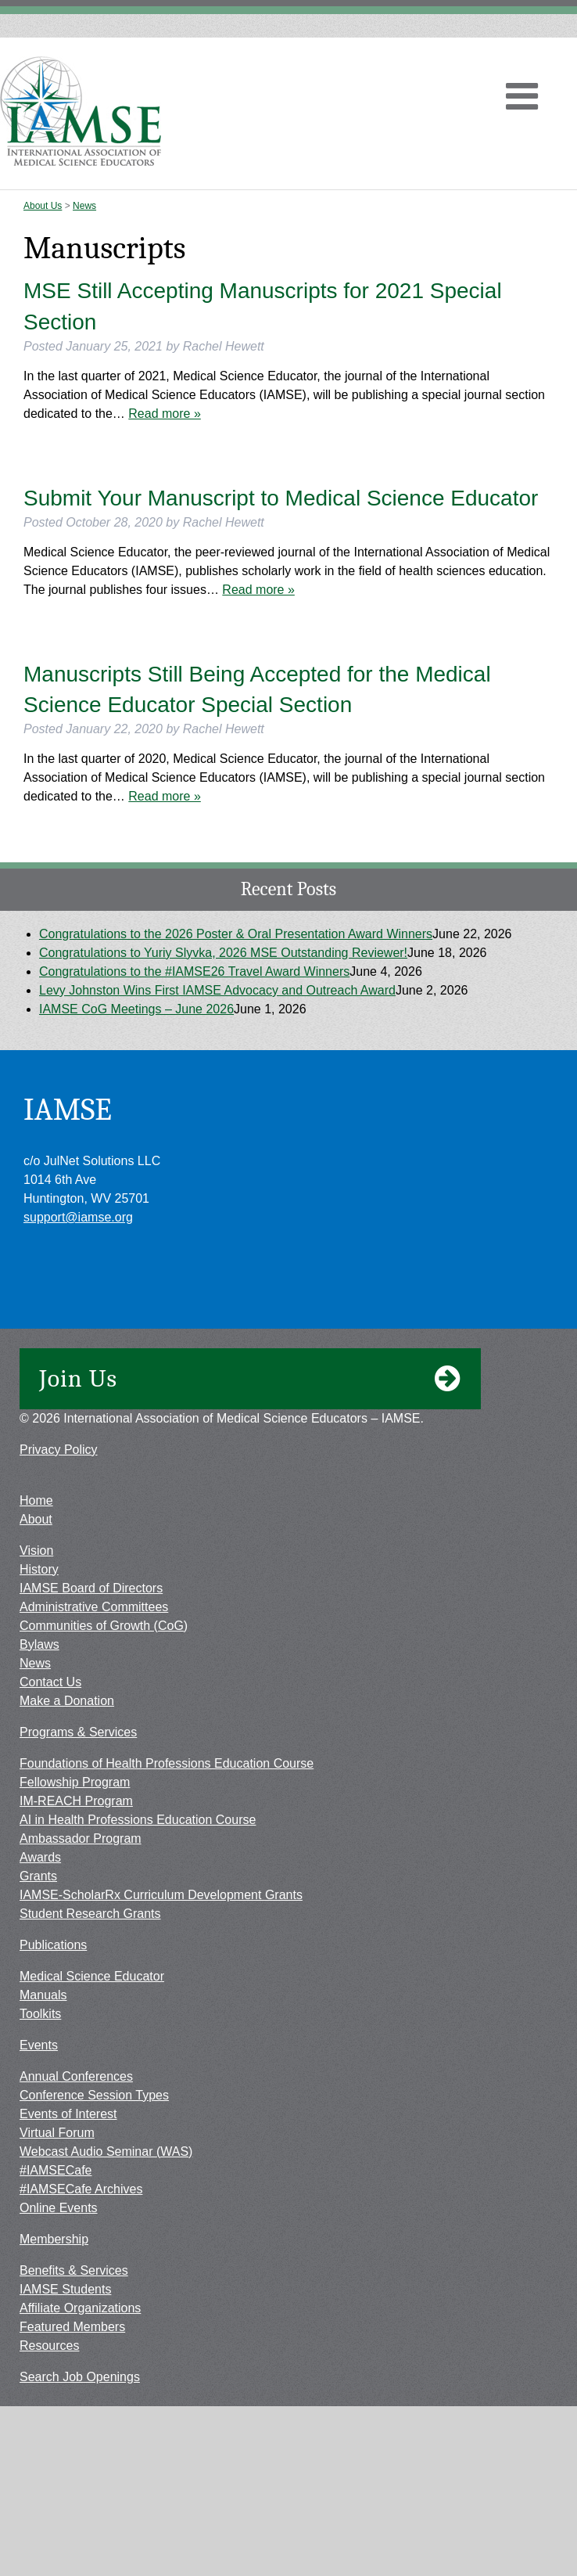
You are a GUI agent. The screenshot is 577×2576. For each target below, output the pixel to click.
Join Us (250, 1379)
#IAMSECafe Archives (81, 2189)
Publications (53, 1945)
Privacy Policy (59, 1449)
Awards (40, 1857)
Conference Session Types (94, 2095)
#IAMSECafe (55, 2170)
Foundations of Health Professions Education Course (167, 1763)
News (84, 205)
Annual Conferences (76, 2076)
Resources (49, 2345)
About (36, 1519)
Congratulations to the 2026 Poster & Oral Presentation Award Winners (235, 934)
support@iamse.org (78, 1217)
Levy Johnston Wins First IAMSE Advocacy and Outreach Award (217, 990)
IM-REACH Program (76, 1801)
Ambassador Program (81, 1838)
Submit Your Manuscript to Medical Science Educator (280, 498)
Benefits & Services (74, 2270)
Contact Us (50, 1682)
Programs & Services (78, 1732)
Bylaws (39, 1644)
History (39, 1569)
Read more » (164, 413)
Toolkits (40, 2013)
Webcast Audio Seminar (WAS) (106, 2151)
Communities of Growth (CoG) (104, 1625)
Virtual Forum (57, 2132)
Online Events (59, 2207)
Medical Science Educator (92, 1976)
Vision (36, 1550)
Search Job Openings (80, 2377)
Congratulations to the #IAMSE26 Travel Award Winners (194, 971)
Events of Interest (68, 2114)
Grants (38, 1876)
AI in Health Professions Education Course (138, 1819)
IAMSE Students (65, 2289)
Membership (54, 2239)
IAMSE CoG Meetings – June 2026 (136, 1009)
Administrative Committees (94, 1607)
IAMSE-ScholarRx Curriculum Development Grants (161, 1894)
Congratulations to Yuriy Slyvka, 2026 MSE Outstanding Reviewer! (223, 952)
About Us (42, 205)
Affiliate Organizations (80, 2308)
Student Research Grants (90, 1913)
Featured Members (72, 2326)
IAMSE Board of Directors (91, 1588)
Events (39, 2045)
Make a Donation (67, 1700)
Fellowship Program (75, 1782)
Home (36, 1500)
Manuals (43, 1995)
